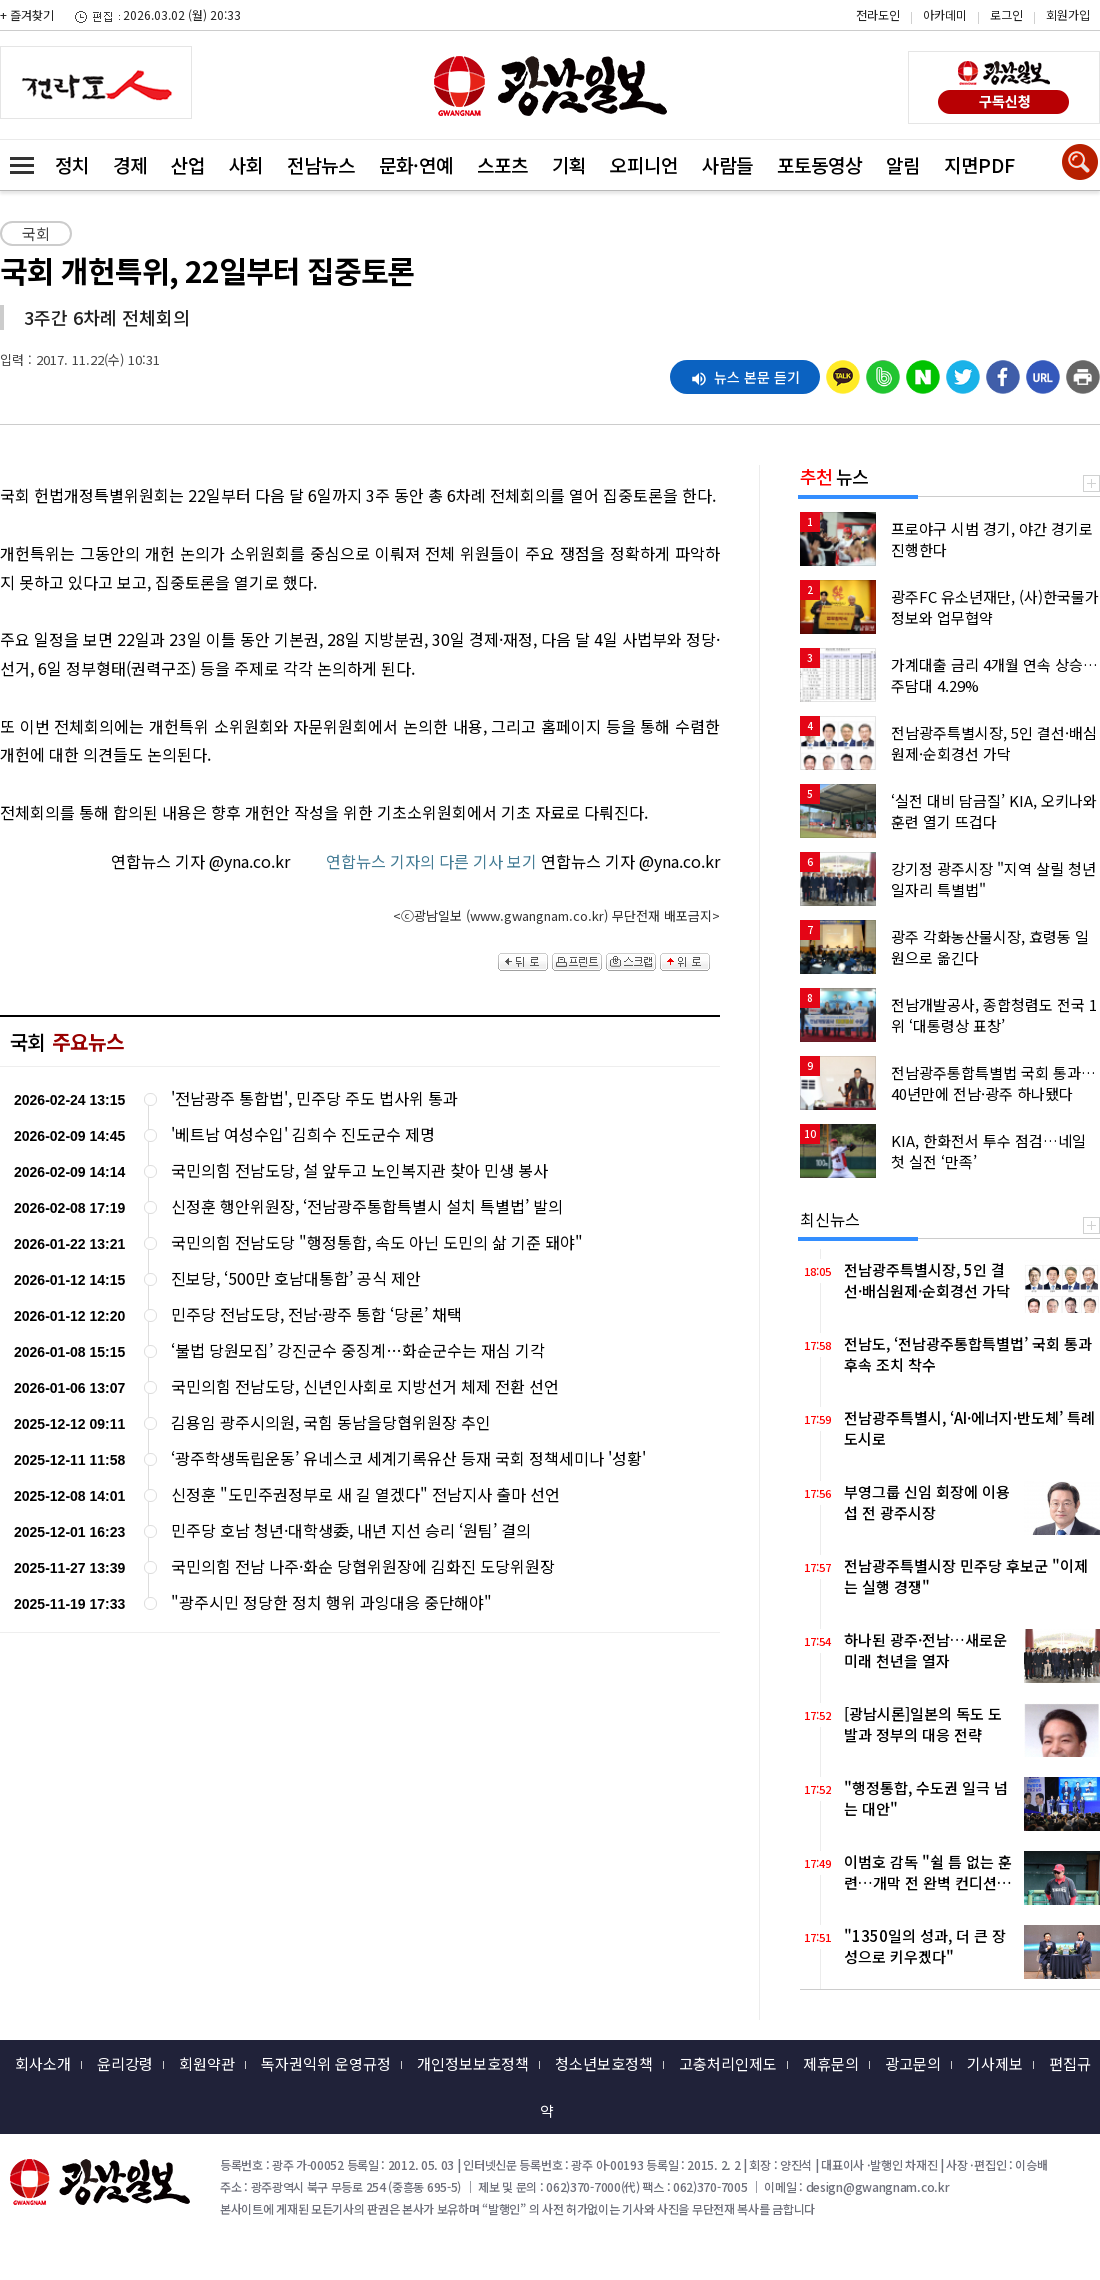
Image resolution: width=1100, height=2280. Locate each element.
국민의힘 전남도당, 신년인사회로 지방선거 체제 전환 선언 (365, 1386)
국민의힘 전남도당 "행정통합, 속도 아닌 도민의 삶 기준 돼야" (377, 1242)
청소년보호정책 (604, 2063)
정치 (72, 164)
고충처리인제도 (728, 2063)
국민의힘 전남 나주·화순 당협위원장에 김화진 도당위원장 (363, 1566)
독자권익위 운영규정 (326, 2063)
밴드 (930, 55)
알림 (903, 164)
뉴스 (834, 476)
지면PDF (979, 164)
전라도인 (878, 14)
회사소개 (43, 2063)
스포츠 (502, 164)
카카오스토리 (930, 25)
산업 (188, 164)
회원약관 (207, 2063)
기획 (569, 164)
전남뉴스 (321, 164)
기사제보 (995, 2063)
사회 (246, 164)
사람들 (727, 164)
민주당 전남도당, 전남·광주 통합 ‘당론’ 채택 (316, 1314)
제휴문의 (831, 2063)
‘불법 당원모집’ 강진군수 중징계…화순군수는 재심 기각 (358, 1350)
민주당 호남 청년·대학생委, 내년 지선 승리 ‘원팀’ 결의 (351, 1530)
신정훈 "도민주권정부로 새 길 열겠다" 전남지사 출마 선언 (365, 1494)
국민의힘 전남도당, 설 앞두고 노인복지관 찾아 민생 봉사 (359, 1170)
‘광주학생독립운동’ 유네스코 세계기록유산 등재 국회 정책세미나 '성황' (408, 1458)
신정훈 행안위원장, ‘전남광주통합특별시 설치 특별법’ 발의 (367, 1206)
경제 (130, 164)
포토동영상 (819, 164)
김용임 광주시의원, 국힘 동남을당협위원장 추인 (331, 1422)
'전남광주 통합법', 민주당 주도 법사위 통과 (314, 1098)
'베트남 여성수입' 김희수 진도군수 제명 (303, 1134)
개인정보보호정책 (473, 2063)
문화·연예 (416, 164)
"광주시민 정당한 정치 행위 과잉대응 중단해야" (331, 1602)
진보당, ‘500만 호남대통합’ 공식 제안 (296, 1278)
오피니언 (644, 164)
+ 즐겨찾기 (27, 14)
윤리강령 (125, 2063)
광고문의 (913, 2063)
